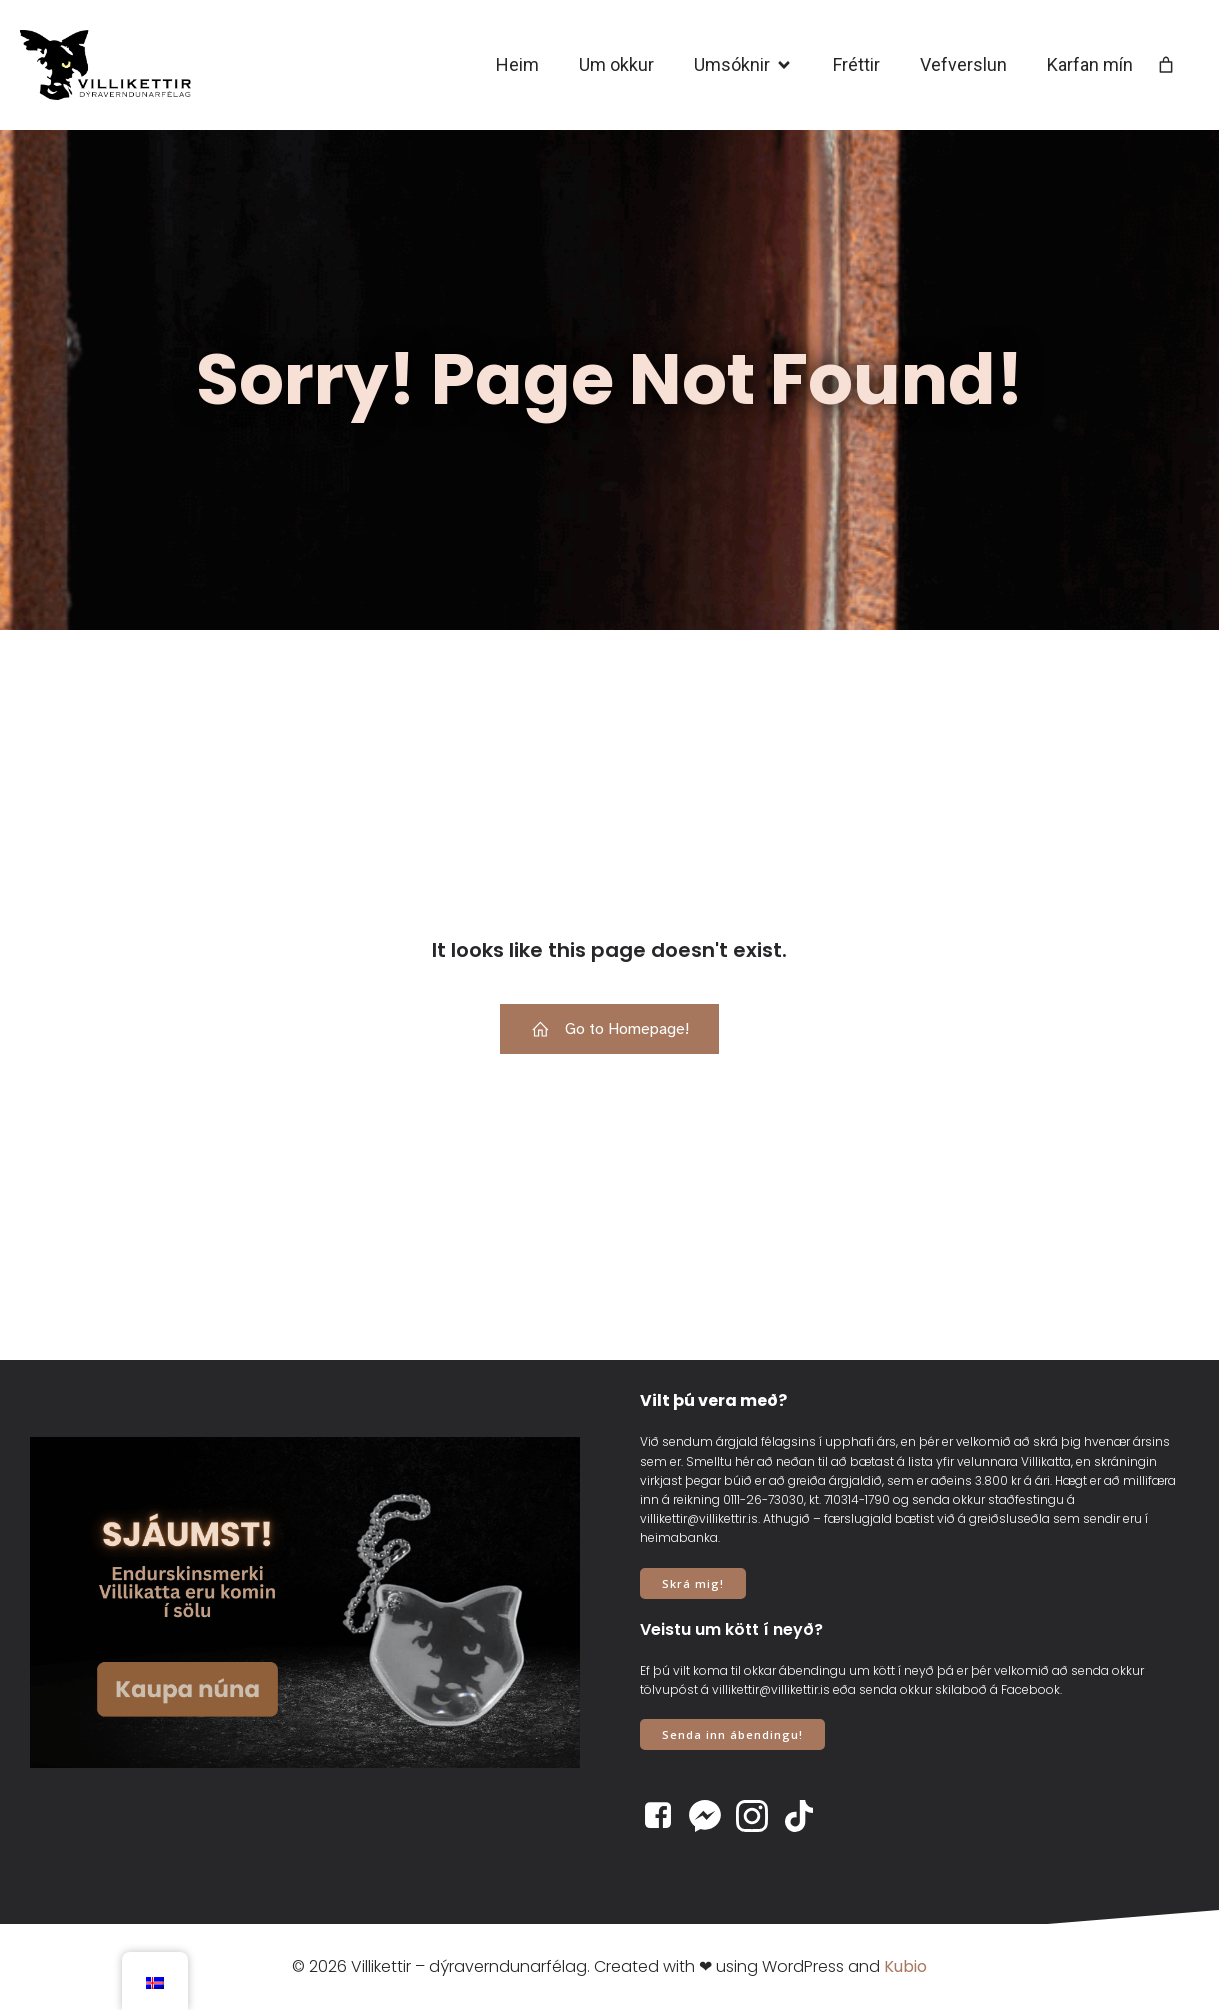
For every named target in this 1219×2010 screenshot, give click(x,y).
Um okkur (616, 64)
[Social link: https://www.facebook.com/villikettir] (665, 1816)
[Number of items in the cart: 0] (1166, 65)
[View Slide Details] (305, 1602)
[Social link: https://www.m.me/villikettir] (712, 1816)
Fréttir (856, 64)
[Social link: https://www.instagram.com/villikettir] (759, 1816)
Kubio (905, 1966)
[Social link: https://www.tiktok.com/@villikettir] (806, 1816)
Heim (517, 64)
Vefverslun (963, 64)
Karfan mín (1090, 64)
